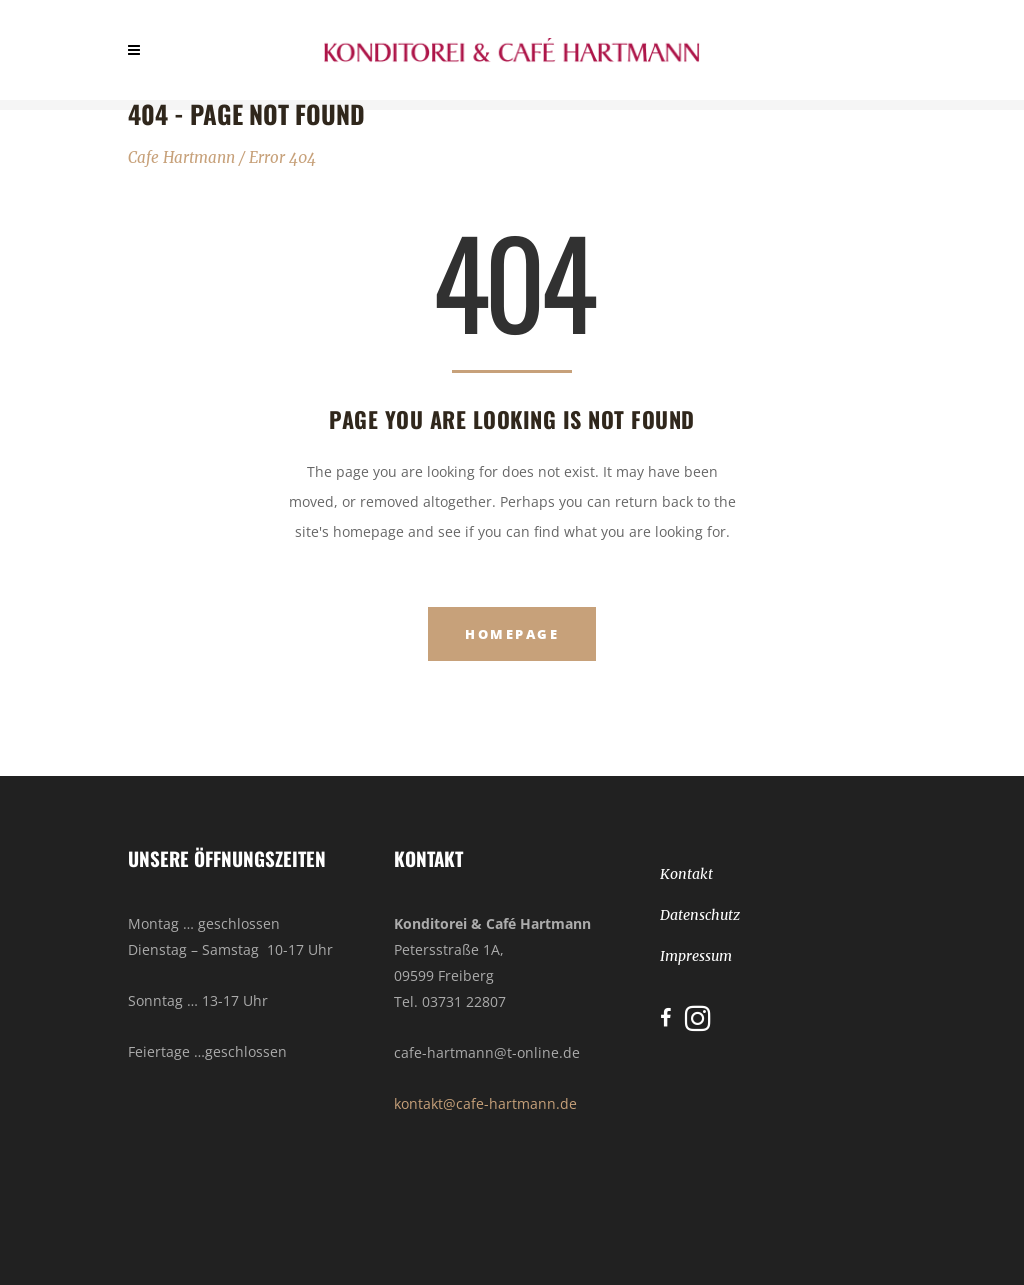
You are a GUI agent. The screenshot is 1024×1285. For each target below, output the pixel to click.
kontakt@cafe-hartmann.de (485, 1103)
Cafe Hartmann (181, 157)
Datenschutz (700, 915)
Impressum (696, 956)
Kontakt (686, 874)
